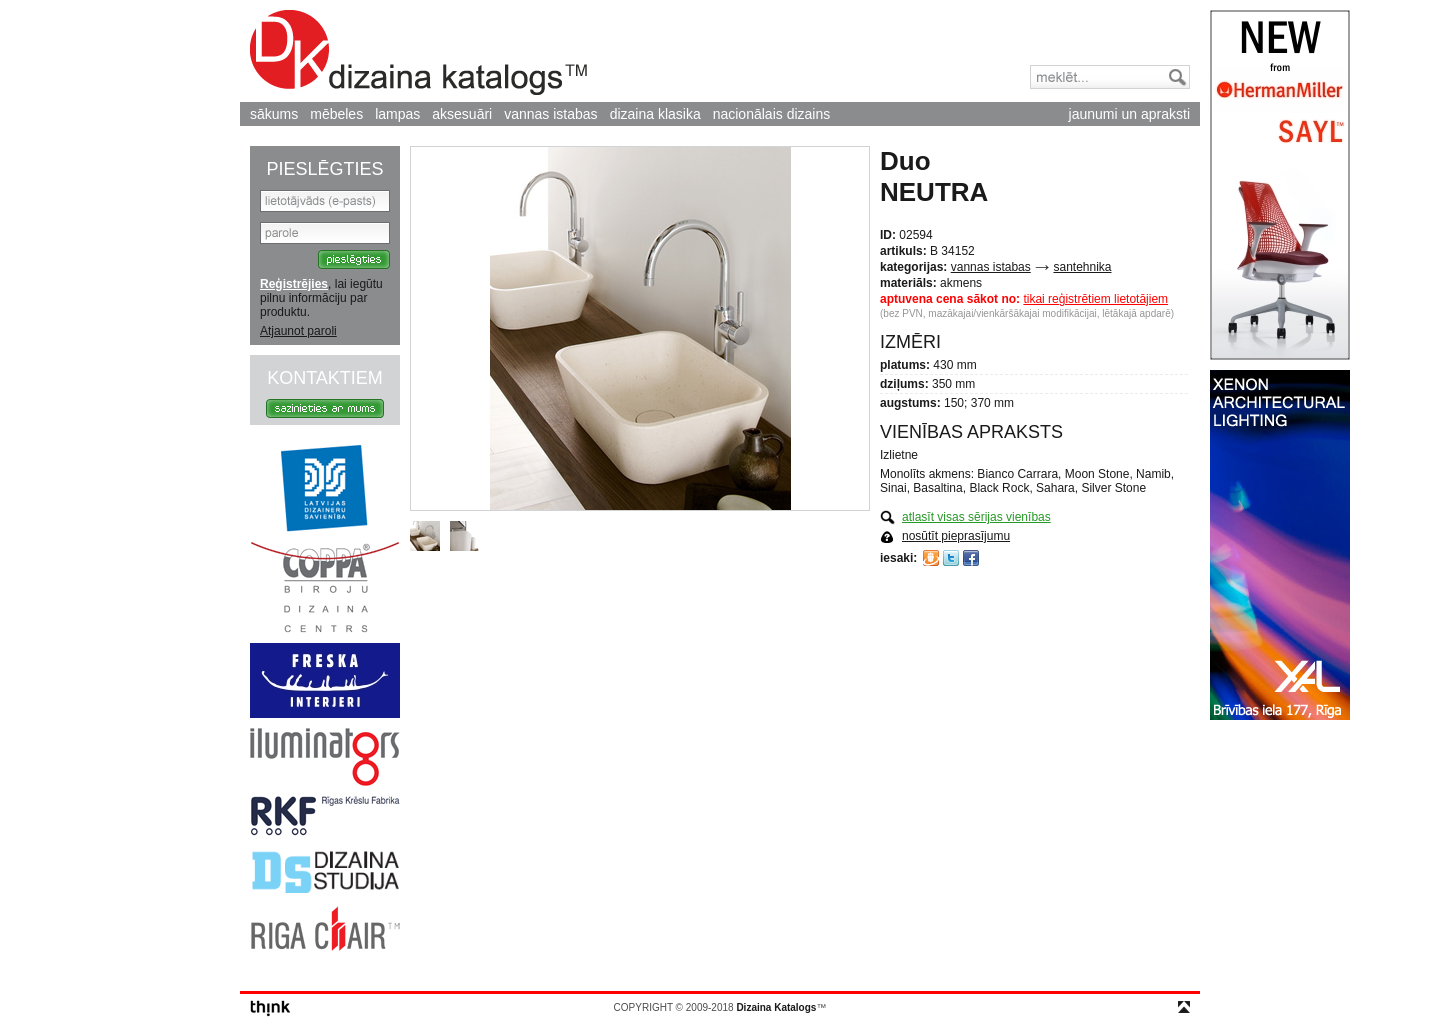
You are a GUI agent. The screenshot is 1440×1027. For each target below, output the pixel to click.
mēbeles (336, 114)
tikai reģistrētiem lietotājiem (1095, 299)
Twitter (951, 558)
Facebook (971, 558)
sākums (274, 114)
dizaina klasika (655, 114)
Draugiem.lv (931, 558)
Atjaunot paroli (298, 331)
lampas (397, 114)
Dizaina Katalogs (418, 52)
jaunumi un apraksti (1129, 114)
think (270, 1008)
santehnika (1082, 267)
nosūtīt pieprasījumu (956, 536)
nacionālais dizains (772, 114)
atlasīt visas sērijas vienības (976, 517)
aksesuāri (462, 114)
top (1184, 1007)
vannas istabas (550, 114)
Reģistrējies (294, 284)
